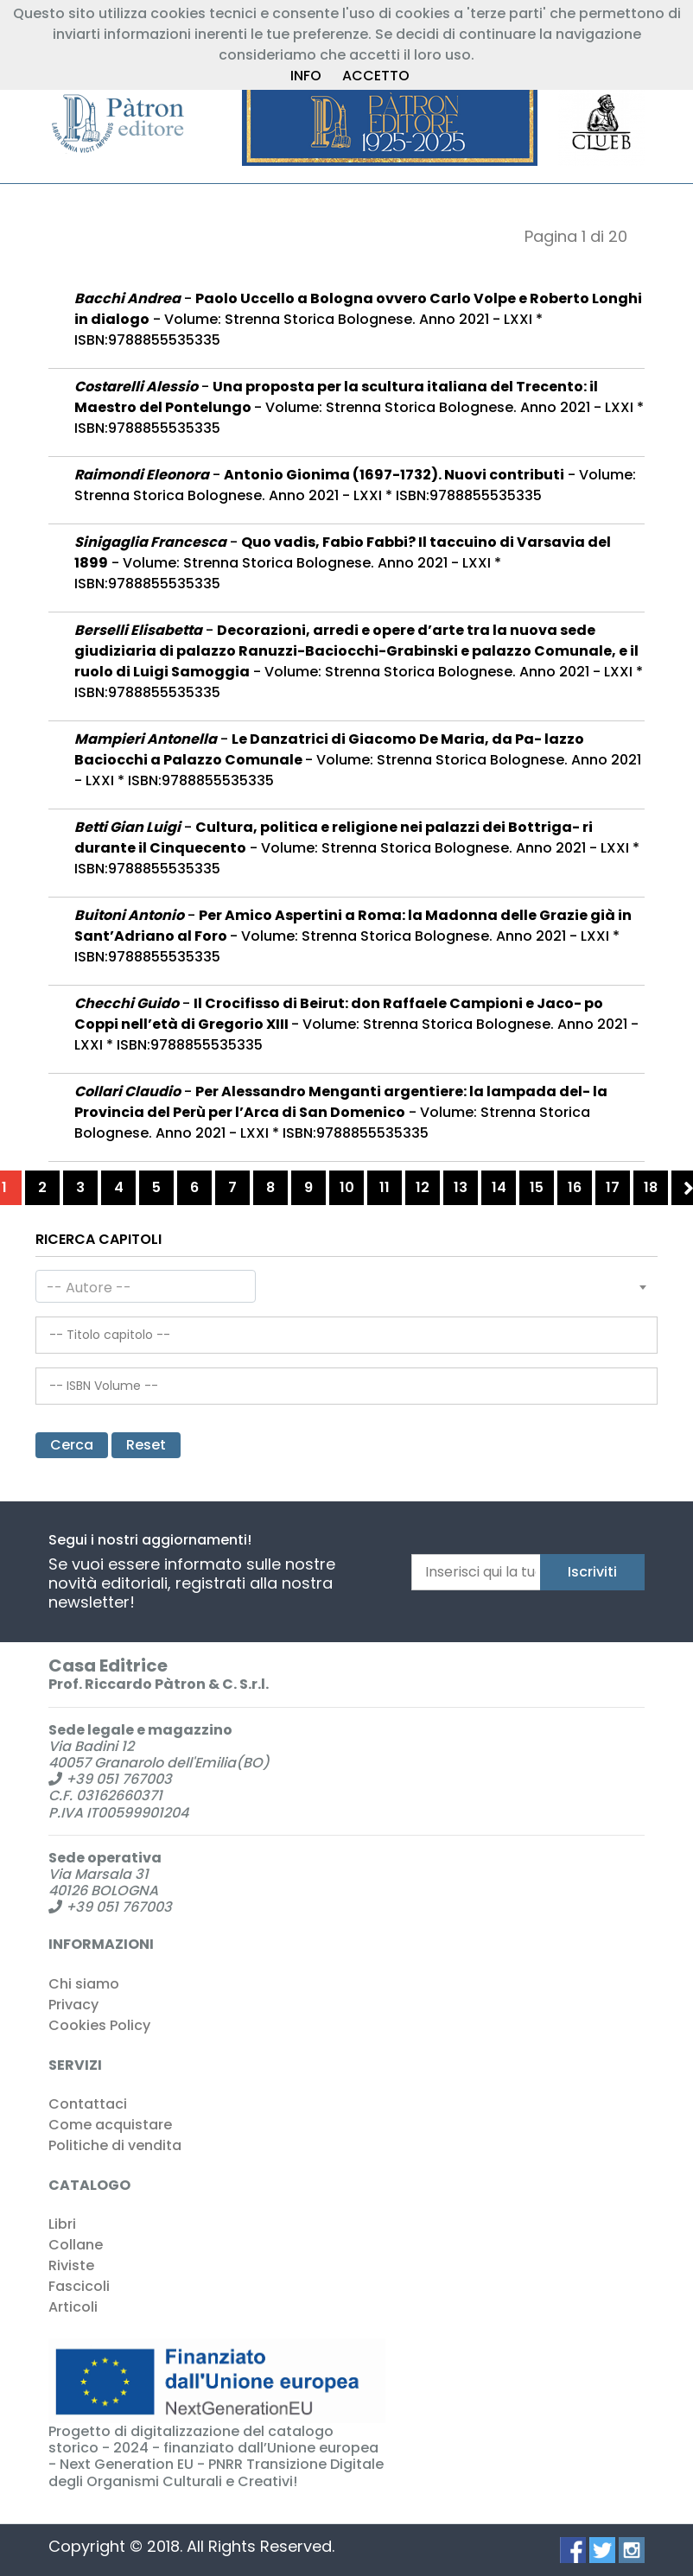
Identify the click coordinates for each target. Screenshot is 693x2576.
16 (575, 1187)
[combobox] (145, 1286)
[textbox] (145, 1288)
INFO (305, 76)
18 (651, 1187)
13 (460, 1187)
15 (537, 1187)
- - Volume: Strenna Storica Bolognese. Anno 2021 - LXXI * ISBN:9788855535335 (358, 319)
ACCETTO (376, 76)
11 (384, 1187)
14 (499, 1187)
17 (613, 1187)
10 (347, 1187)
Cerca (71, 1445)
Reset (146, 1445)
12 (422, 1187)
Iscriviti (592, 1572)
